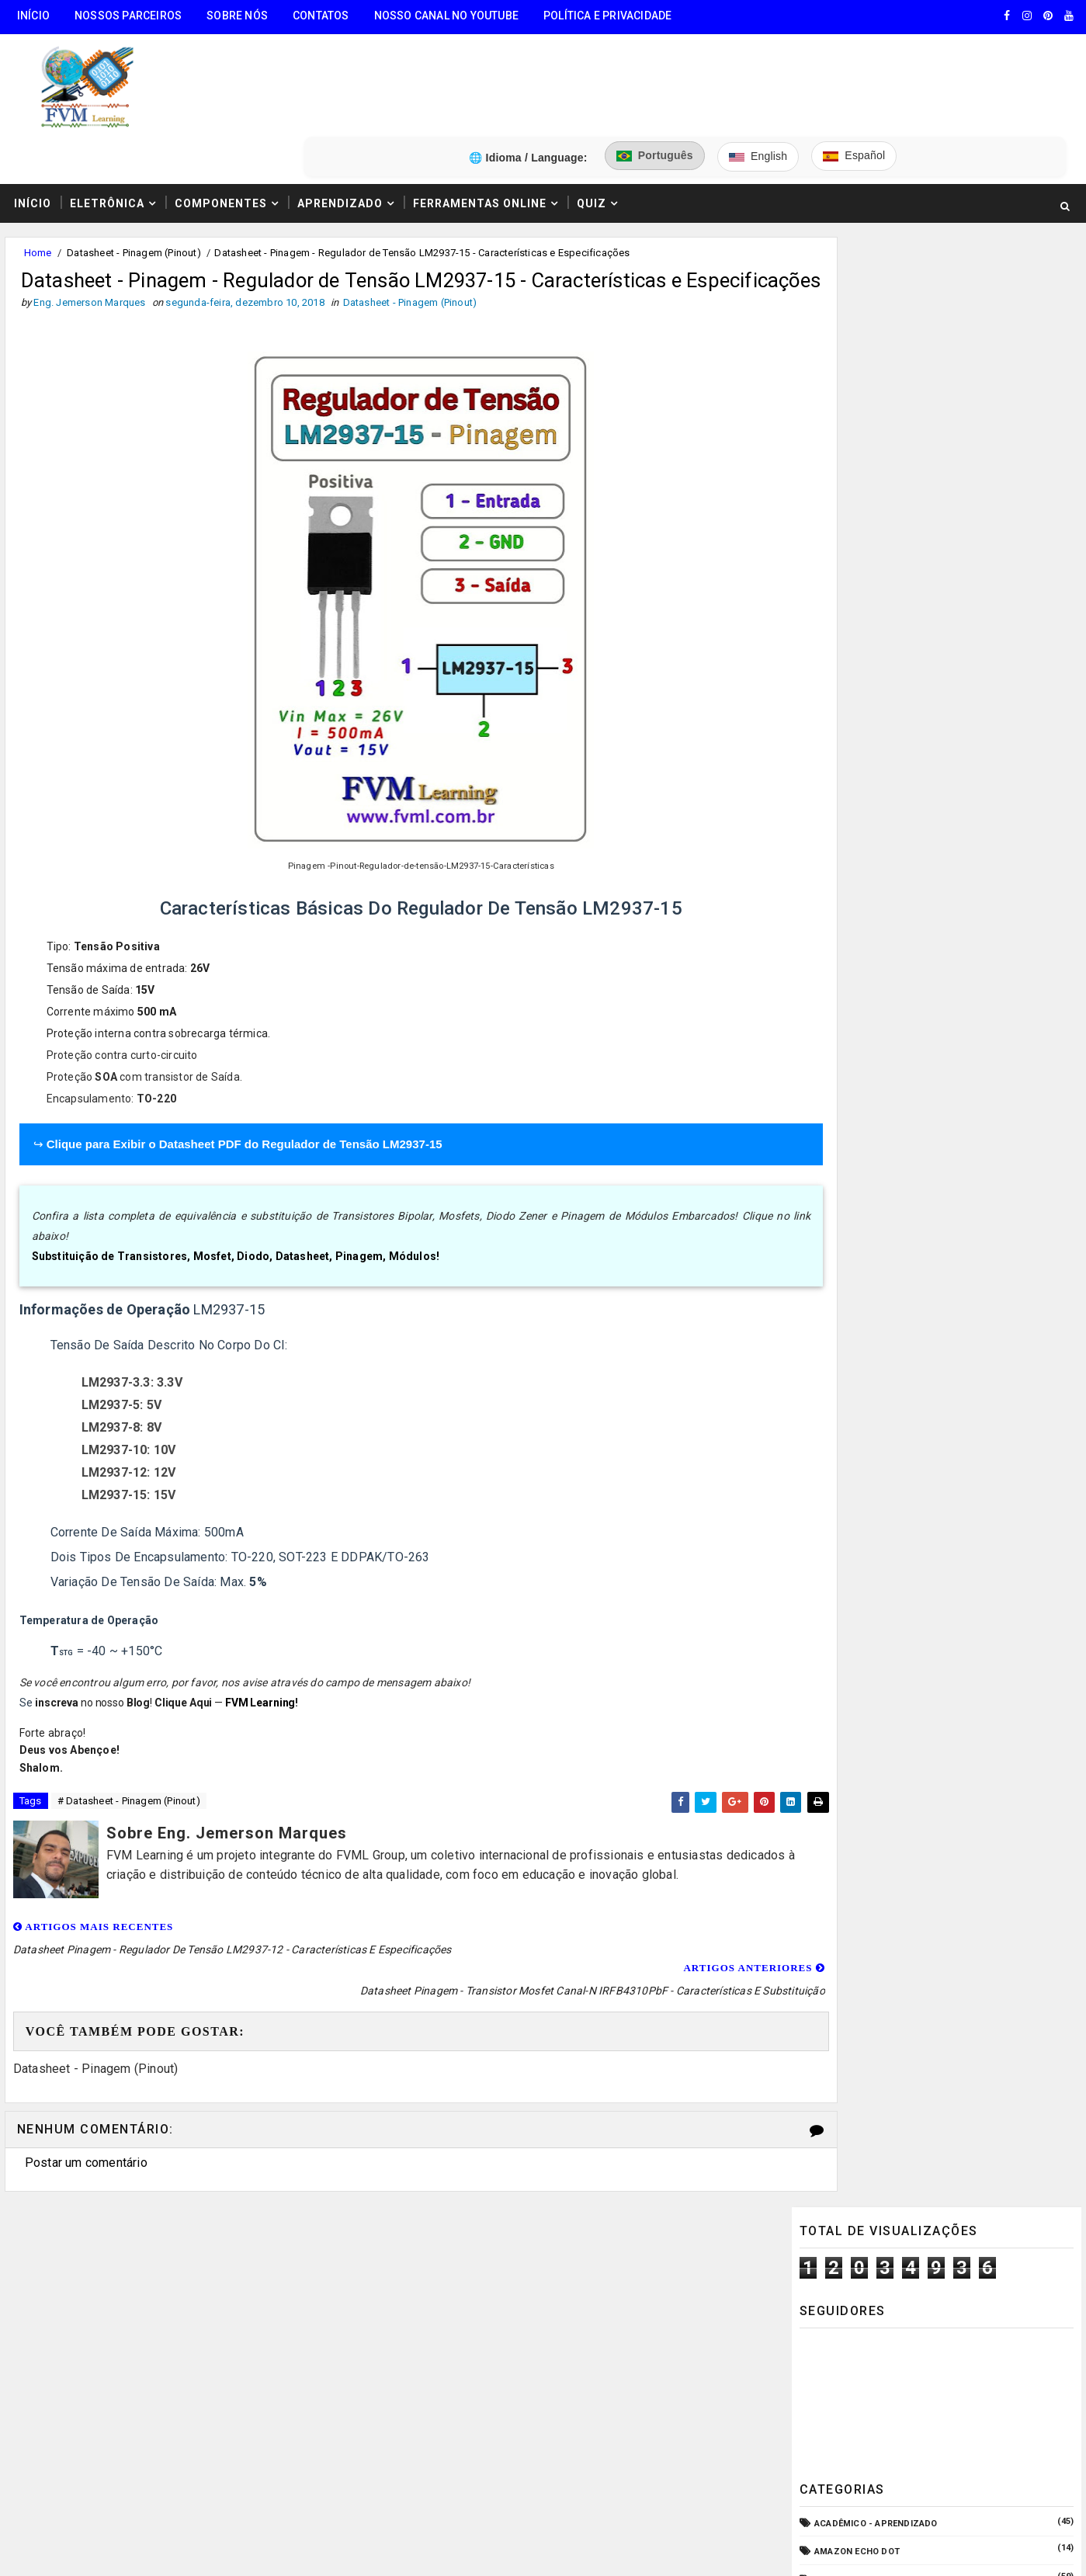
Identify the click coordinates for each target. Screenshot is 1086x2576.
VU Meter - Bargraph (865, 1237)
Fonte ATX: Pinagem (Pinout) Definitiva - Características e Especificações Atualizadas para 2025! (974, 1453)
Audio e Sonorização (866, 647)
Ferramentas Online (475, 126)
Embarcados (846, 899)
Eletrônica (102, 126)
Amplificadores (854, 590)
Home (33, 177)
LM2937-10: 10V (125, 1403)
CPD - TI (834, 788)
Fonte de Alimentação (868, 1012)
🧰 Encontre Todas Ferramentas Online (112, 2246)
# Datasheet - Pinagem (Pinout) (124, 1756)
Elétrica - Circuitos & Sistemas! (894, 871)
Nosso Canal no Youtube (442, 15)
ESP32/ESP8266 (849, 956)
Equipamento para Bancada (881, 928)
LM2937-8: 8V (118, 1380)
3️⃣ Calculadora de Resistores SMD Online (122, 2364)
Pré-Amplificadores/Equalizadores (901, 1208)
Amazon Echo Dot (858, 507)
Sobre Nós (232, 15)
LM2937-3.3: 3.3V (128, 1335)
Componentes (216, 126)
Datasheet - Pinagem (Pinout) (129, 177)
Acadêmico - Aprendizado (877, 479)
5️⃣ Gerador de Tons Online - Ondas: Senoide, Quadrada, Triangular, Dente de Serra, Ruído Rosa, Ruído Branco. (140, 2456)
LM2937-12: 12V (125, 1425)
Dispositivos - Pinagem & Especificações (915, 843)
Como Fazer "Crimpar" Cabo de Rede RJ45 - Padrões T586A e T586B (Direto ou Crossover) (976, 1582)
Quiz (587, 126)
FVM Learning (257, 1656)
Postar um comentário (81, 2093)
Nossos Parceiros (123, 15)
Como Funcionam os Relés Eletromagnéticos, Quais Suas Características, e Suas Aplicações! (953, 1518)
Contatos (316, 15)
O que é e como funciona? (877, 1180)
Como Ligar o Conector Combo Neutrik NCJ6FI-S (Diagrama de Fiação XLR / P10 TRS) (971, 1387)
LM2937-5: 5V (118, 1358)
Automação (844, 675)
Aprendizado (335, 126)
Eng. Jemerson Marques (317, 2549)
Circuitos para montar (872, 731)
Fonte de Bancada (858, 1040)
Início (28, 15)
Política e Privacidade (603, 15)
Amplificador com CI (865, 534)
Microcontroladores (868, 1125)
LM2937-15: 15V (125, 1448)
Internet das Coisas (865, 1068)
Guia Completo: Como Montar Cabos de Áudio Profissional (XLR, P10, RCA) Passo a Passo (973, 1322)
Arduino (835, 618)
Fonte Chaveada (854, 984)
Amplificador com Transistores (894, 562)
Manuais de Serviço (863, 1097)
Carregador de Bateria (870, 703)
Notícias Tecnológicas (872, 1152)
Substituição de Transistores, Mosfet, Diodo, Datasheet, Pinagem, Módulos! (233, 1209)
